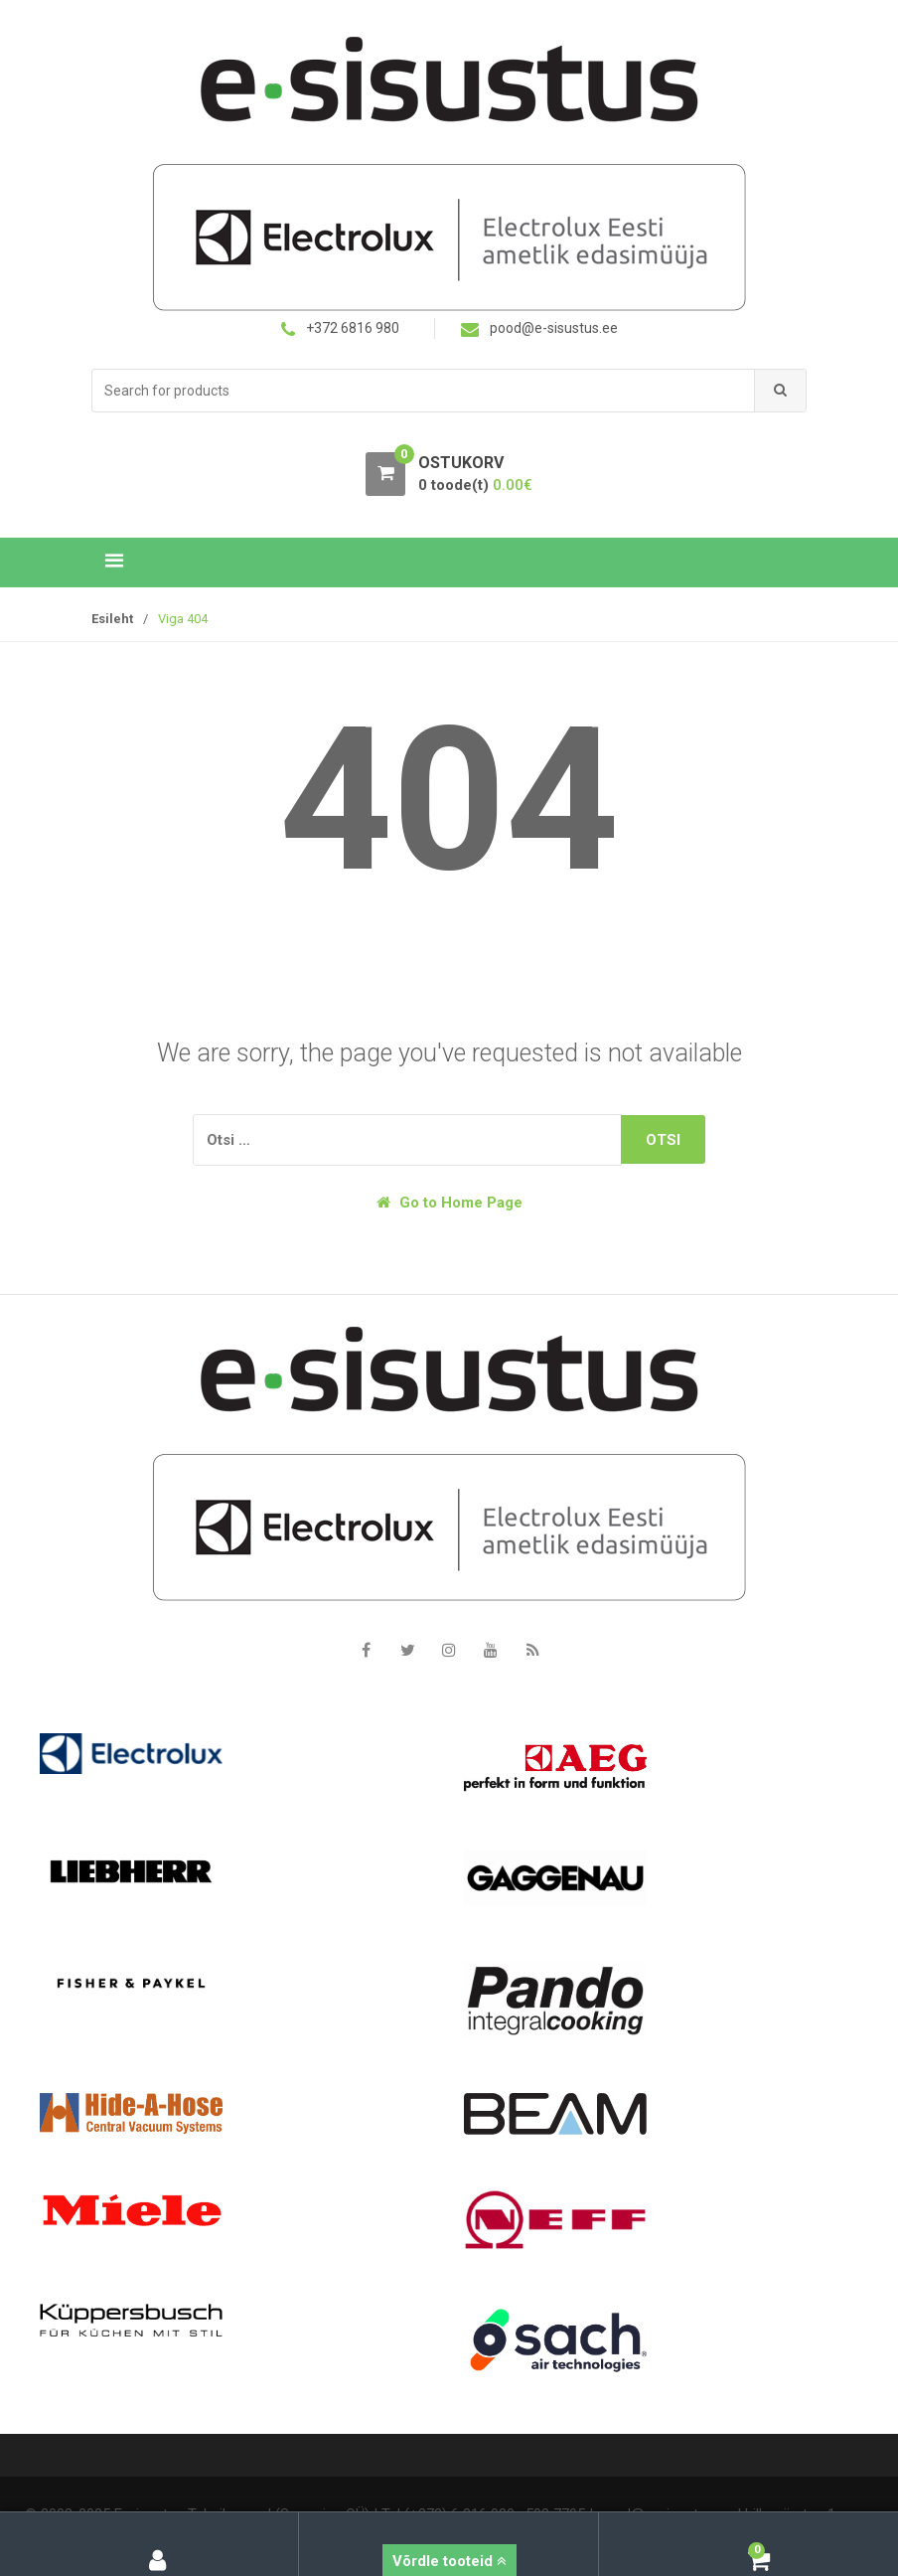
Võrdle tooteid (449, 2561)
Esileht (112, 618)
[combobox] (423, 391)
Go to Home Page (449, 1202)
